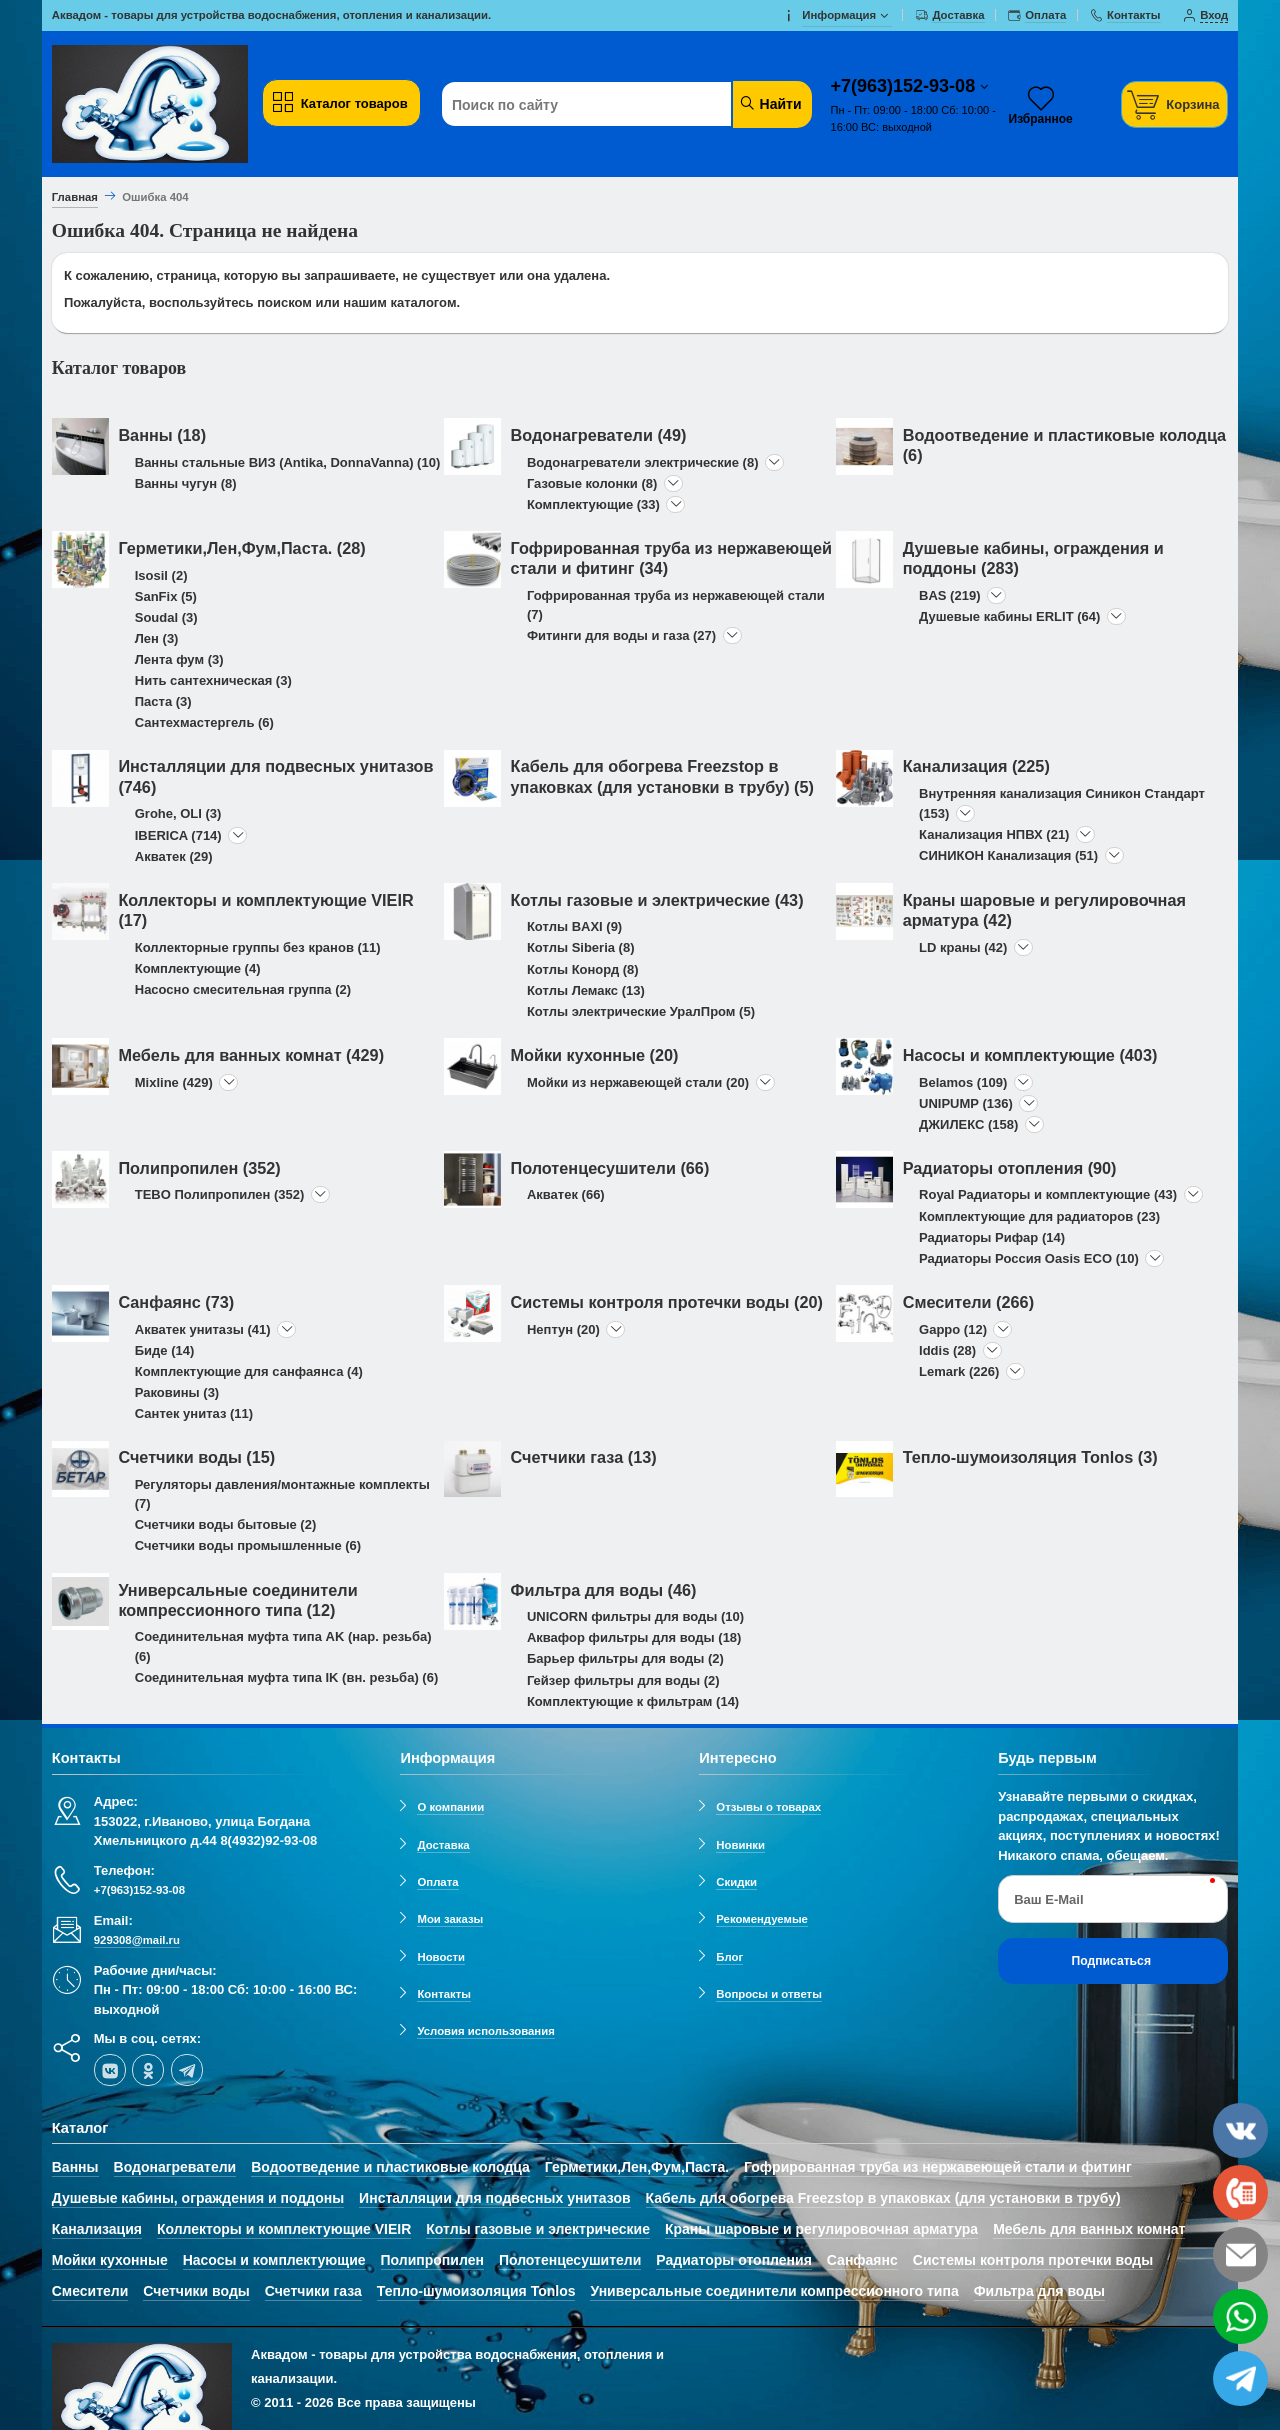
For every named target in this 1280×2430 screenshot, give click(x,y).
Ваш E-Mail (1048, 1899)
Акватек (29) (174, 856)
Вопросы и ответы (769, 1994)
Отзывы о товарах (768, 1807)
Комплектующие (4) (198, 968)
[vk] (110, 2070)
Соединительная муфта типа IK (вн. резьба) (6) (286, 1677)
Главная (75, 197)
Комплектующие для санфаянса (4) (249, 1371)
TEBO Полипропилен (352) (220, 1194)
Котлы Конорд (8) (583, 969)
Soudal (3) (166, 617)
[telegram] (187, 2070)
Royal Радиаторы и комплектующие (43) (1048, 1194)
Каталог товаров (339, 103)
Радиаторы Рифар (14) (992, 1237)
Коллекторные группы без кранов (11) (258, 947)
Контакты (444, 1994)
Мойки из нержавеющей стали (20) (638, 1082)
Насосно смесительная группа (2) (243, 989)
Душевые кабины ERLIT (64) (1009, 616)
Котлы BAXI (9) (574, 926)
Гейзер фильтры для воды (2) (623, 1680)
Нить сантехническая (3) (213, 680)
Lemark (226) (959, 1371)
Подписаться (1111, 1961)
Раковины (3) (177, 1392)
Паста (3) (163, 701)
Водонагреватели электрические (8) (643, 462)
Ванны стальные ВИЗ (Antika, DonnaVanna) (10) (287, 462)
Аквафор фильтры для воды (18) (634, 1637)
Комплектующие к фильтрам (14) (633, 1701)
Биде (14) (165, 1350)
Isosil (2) (161, 575)
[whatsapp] (1240, 2316)
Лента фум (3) (179, 659)
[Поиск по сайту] (594, 105)
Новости (441, 1957)
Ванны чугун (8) (186, 483)
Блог (729, 1957)
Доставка (443, 1845)
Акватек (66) (566, 1194)
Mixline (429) (174, 1082)
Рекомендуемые (762, 1919)
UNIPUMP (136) (966, 1103)
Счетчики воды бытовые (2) (226, 1524)
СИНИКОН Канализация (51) (1008, 855)
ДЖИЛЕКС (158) (968, 1124)
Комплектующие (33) (593, 504)
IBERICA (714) (178, 835)
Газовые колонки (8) (592, 483)
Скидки (736, 1882)
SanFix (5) (166, 596)
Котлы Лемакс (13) (586, 990)
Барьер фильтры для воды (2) (625, 1658)
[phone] (1240, 2192)
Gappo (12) (953, 1329)
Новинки (740, 1845)
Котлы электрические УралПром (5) (641, 1011)
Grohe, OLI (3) (178, 813)
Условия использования (485, 2031)
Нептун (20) (563, 1329)
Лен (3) (157, 638)
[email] (1240, 2254)
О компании (450, 1807)
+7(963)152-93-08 (906, 86)
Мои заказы (450, 1919)
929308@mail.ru (137, 1940)
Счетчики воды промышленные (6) (248, 1545)
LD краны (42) (963, 947)
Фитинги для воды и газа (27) (621, 635)
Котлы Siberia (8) (581, 947)
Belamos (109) (963, 1082)
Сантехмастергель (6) (204, 722)
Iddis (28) (947, 1350)
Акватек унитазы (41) (203, 1329)
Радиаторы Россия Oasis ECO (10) (1029, 1258)
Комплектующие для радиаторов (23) (1039, 1216)
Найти (770, 103)
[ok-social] (148, 2070)
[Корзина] (1175, 104)
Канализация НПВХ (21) (994, 834)
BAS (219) (949, 595)
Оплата (437, 1882)
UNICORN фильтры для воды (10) (635, 1616)
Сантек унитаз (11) (194, 1413)
